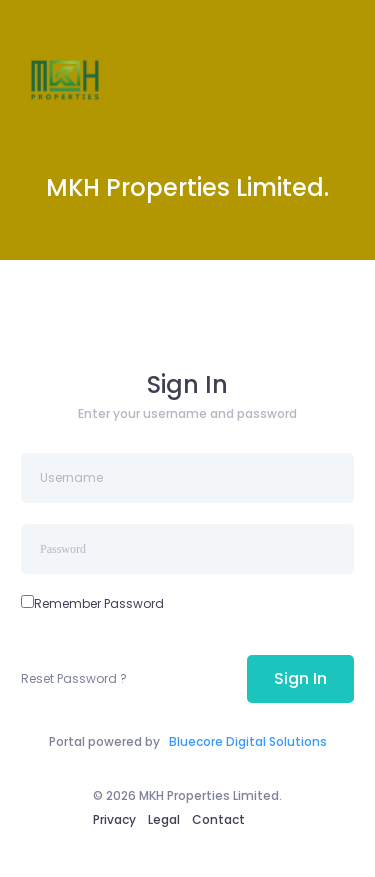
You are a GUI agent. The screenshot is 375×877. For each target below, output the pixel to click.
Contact (218, 819)
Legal (164, 819)
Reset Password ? (74, 678)
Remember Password (99, 603)
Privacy (114, 819)
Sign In (300, 678)
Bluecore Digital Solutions (248, 741)
